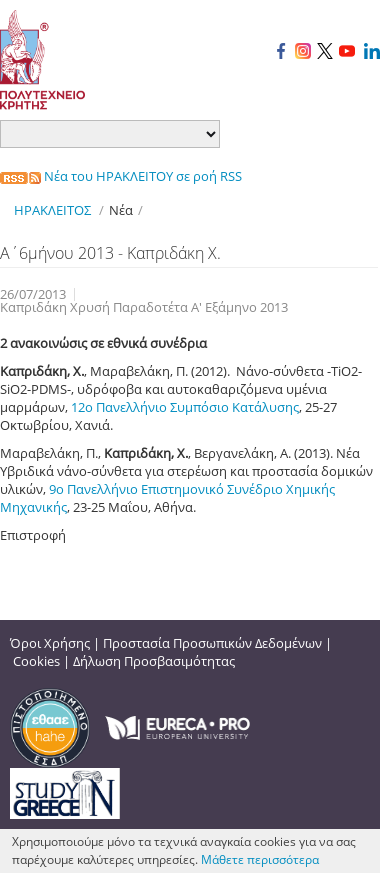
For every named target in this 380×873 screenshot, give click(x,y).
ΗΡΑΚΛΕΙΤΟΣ (52, 210)
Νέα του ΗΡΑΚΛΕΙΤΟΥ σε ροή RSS (121, 176)
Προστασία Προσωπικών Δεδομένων (212, 643)
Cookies (36, 661)
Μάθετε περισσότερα (260, 859)
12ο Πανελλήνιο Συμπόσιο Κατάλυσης (185, 407)
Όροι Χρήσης (50, 643)
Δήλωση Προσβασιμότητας (154, 661)
